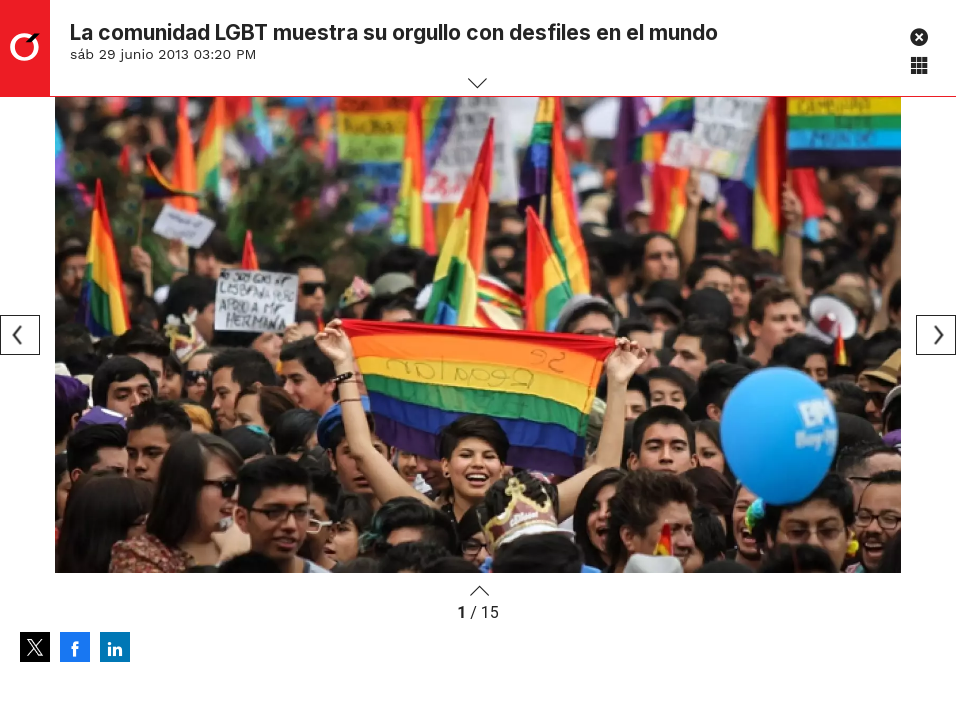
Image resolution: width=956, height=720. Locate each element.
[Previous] (20, 335)
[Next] (936, 335)
